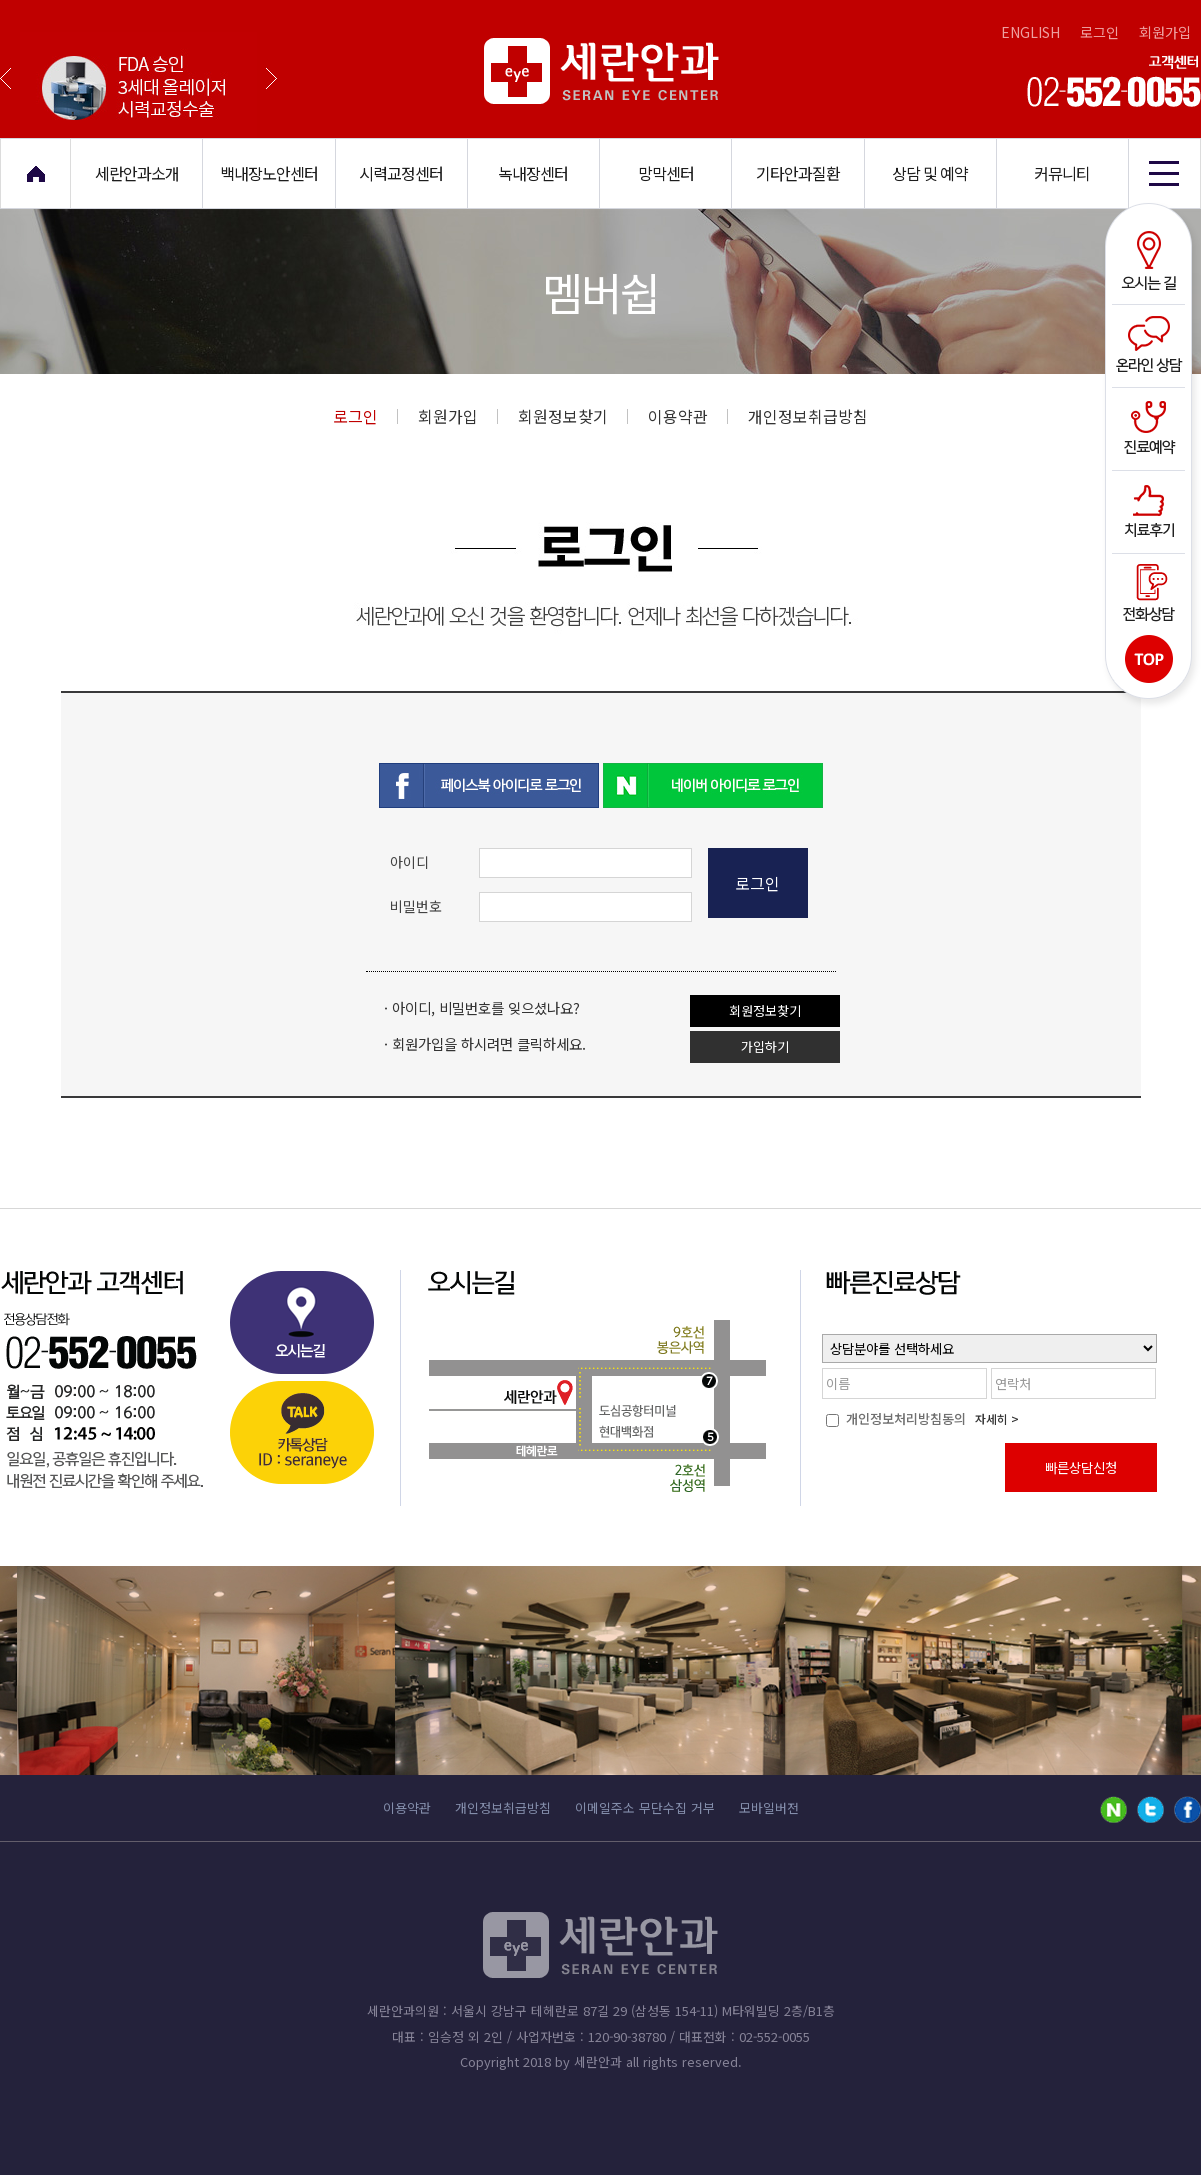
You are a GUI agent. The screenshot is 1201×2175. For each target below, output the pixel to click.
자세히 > (997, 1418)
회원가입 (1165, 32)
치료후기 (1151, 509)
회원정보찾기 (573, 416)
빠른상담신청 (1081, 1467)
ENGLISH (1030, 32)
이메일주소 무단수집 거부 (645, 1807)
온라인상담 (1151, 345)
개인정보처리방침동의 (896, 1418)
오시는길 (1151, 263)
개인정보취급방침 (808, 416)
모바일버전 (769, 1807)
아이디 (409, 862)
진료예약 (1151, 427)
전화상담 (1151, 591)
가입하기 (765, 1046)
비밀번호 (416, 906)
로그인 (1099, 32)
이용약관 (688, 416)
